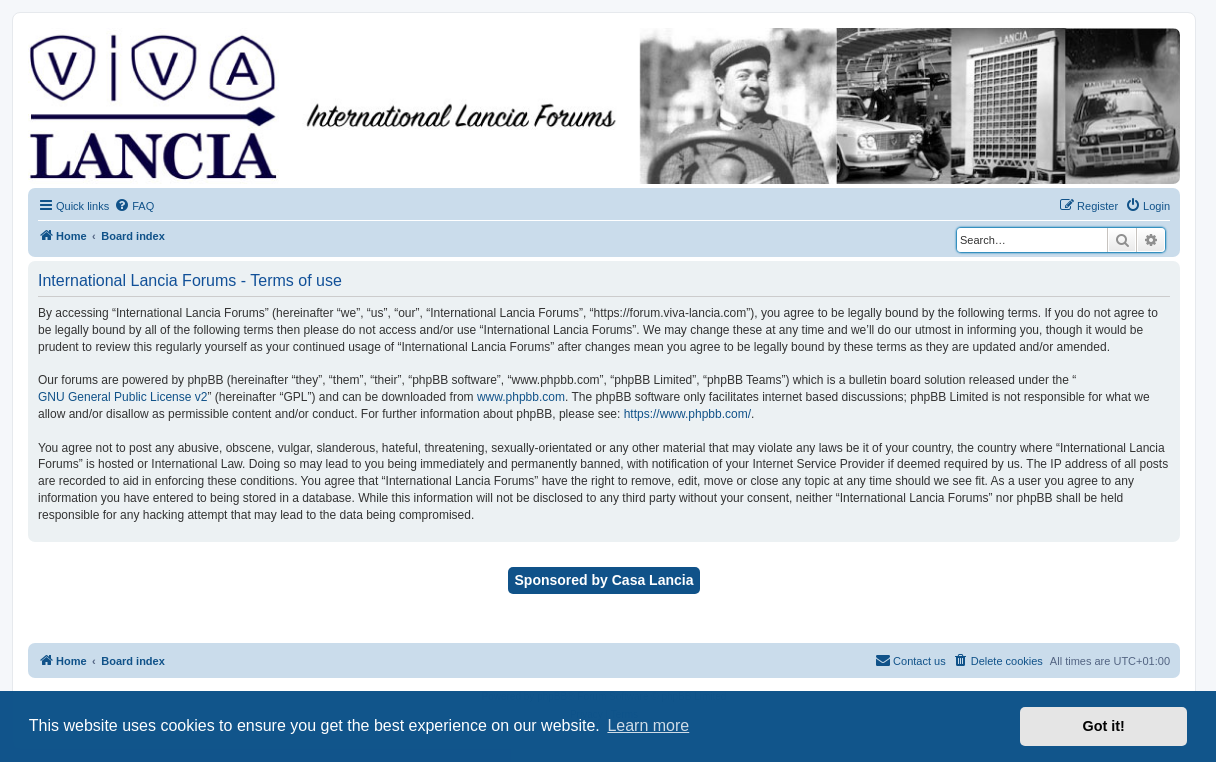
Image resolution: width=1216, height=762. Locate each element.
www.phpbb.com (521, 397)
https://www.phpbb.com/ (687, 414)
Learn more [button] (648, 725)
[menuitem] (134, 206)
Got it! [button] (1104, 726)
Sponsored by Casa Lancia (604, 580)
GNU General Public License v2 (122, 397)
